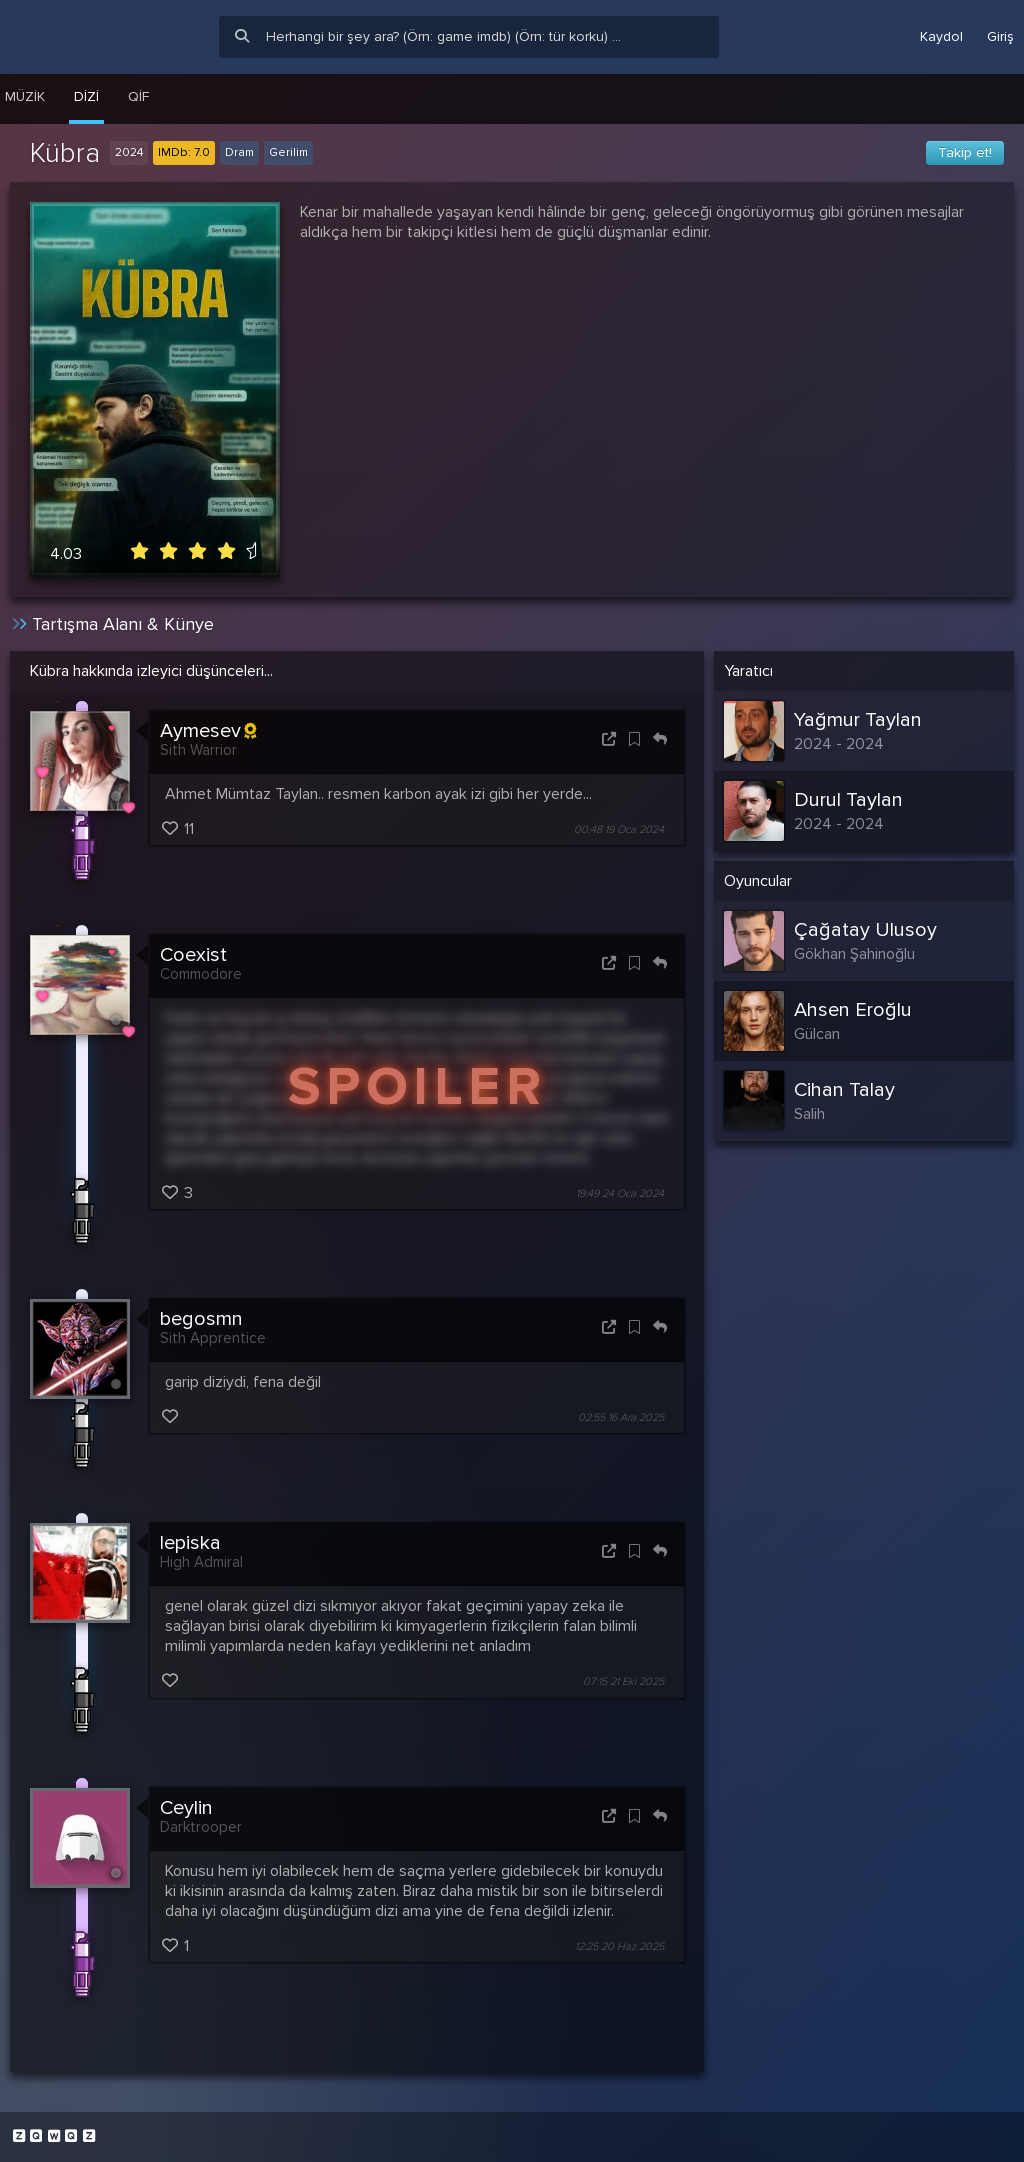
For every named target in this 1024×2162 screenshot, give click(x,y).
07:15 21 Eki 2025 (623, 1682)
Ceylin (186, 1808)
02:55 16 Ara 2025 (621, 1417)
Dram (239, 152)
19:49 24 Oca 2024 (620, 1193)
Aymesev (208, 731)
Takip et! (965, 152)
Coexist (193, 955)
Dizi (86, 96)
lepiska (190, 1543)
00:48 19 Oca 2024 (619, 829)
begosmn (201, 1319)
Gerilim (288, 152)
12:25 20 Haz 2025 (619, 1946)
